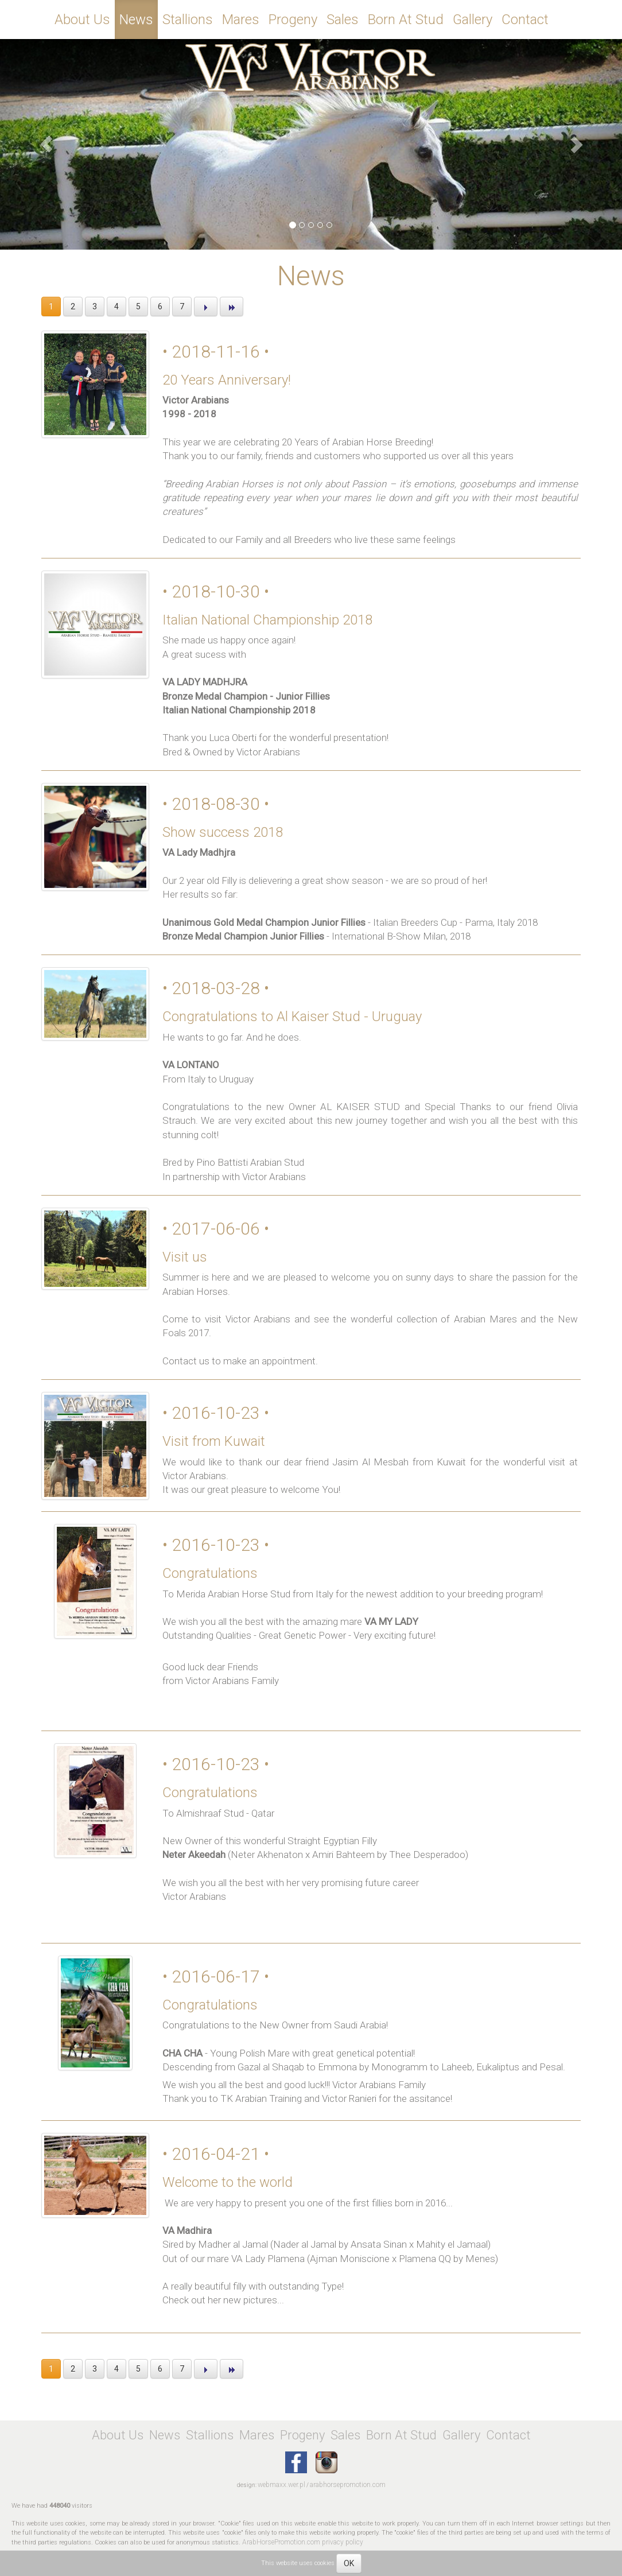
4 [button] (116, 306)
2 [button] (73, 306)
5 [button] (138, 306)
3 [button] (94, 306)
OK (349, 2563)
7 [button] (182, 306)
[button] (47, 144)
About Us (82, 19)
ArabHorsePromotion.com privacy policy (302, 2542)
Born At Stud (406, 19)
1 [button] (51, 306)
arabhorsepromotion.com (348, 2485)
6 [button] (160, 306)
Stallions (187, 19)
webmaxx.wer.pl (281, 2485)
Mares (240, 19)
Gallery (472, 19)
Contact (525, 19)
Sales (342, 19)
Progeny (293, 19)
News (136, 19)
